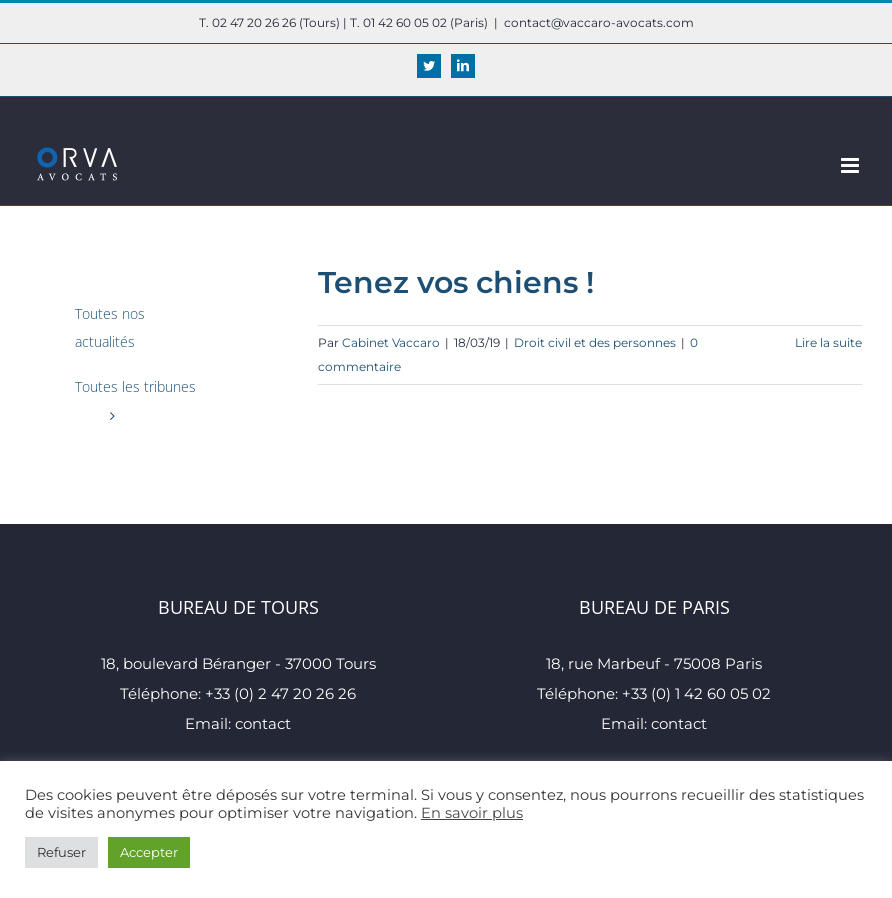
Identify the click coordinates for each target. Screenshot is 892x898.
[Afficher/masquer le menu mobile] (851, 165)
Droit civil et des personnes (595, 342)
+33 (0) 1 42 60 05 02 (696, 693)
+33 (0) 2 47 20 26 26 (280, 693)
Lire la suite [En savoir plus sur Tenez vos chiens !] (828, 342)
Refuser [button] (61, 852)
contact (263, 723)
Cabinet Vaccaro (391, 342)
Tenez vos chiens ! (456, 282)
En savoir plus (472, 813)
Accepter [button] (149, 852)
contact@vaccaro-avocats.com (599, 22)
